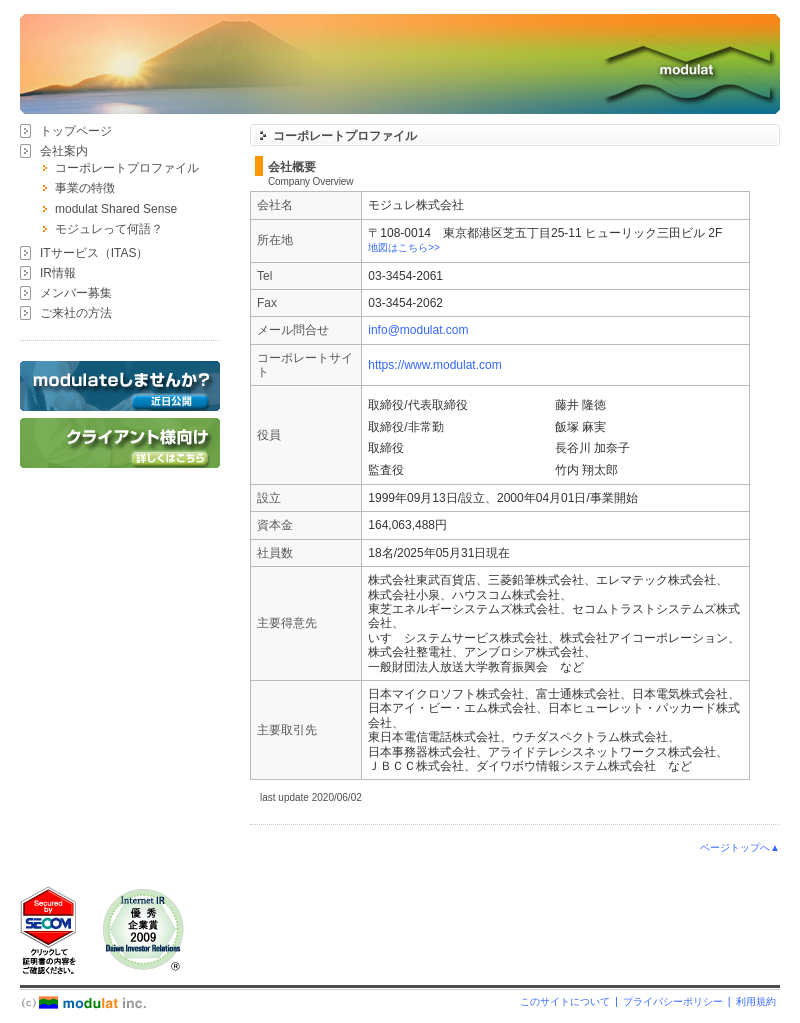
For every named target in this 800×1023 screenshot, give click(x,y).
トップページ (76, 131)
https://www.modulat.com (434, 365)
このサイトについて (565, 1001)
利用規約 (756, 1001)
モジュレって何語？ (109, 229)
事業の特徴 (85, 188)
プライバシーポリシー (673, 1001)
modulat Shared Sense (116, 209)
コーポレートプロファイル (127, 168)
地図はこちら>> (404, 247)
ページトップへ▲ (740, 847)
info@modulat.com (418, 330)
